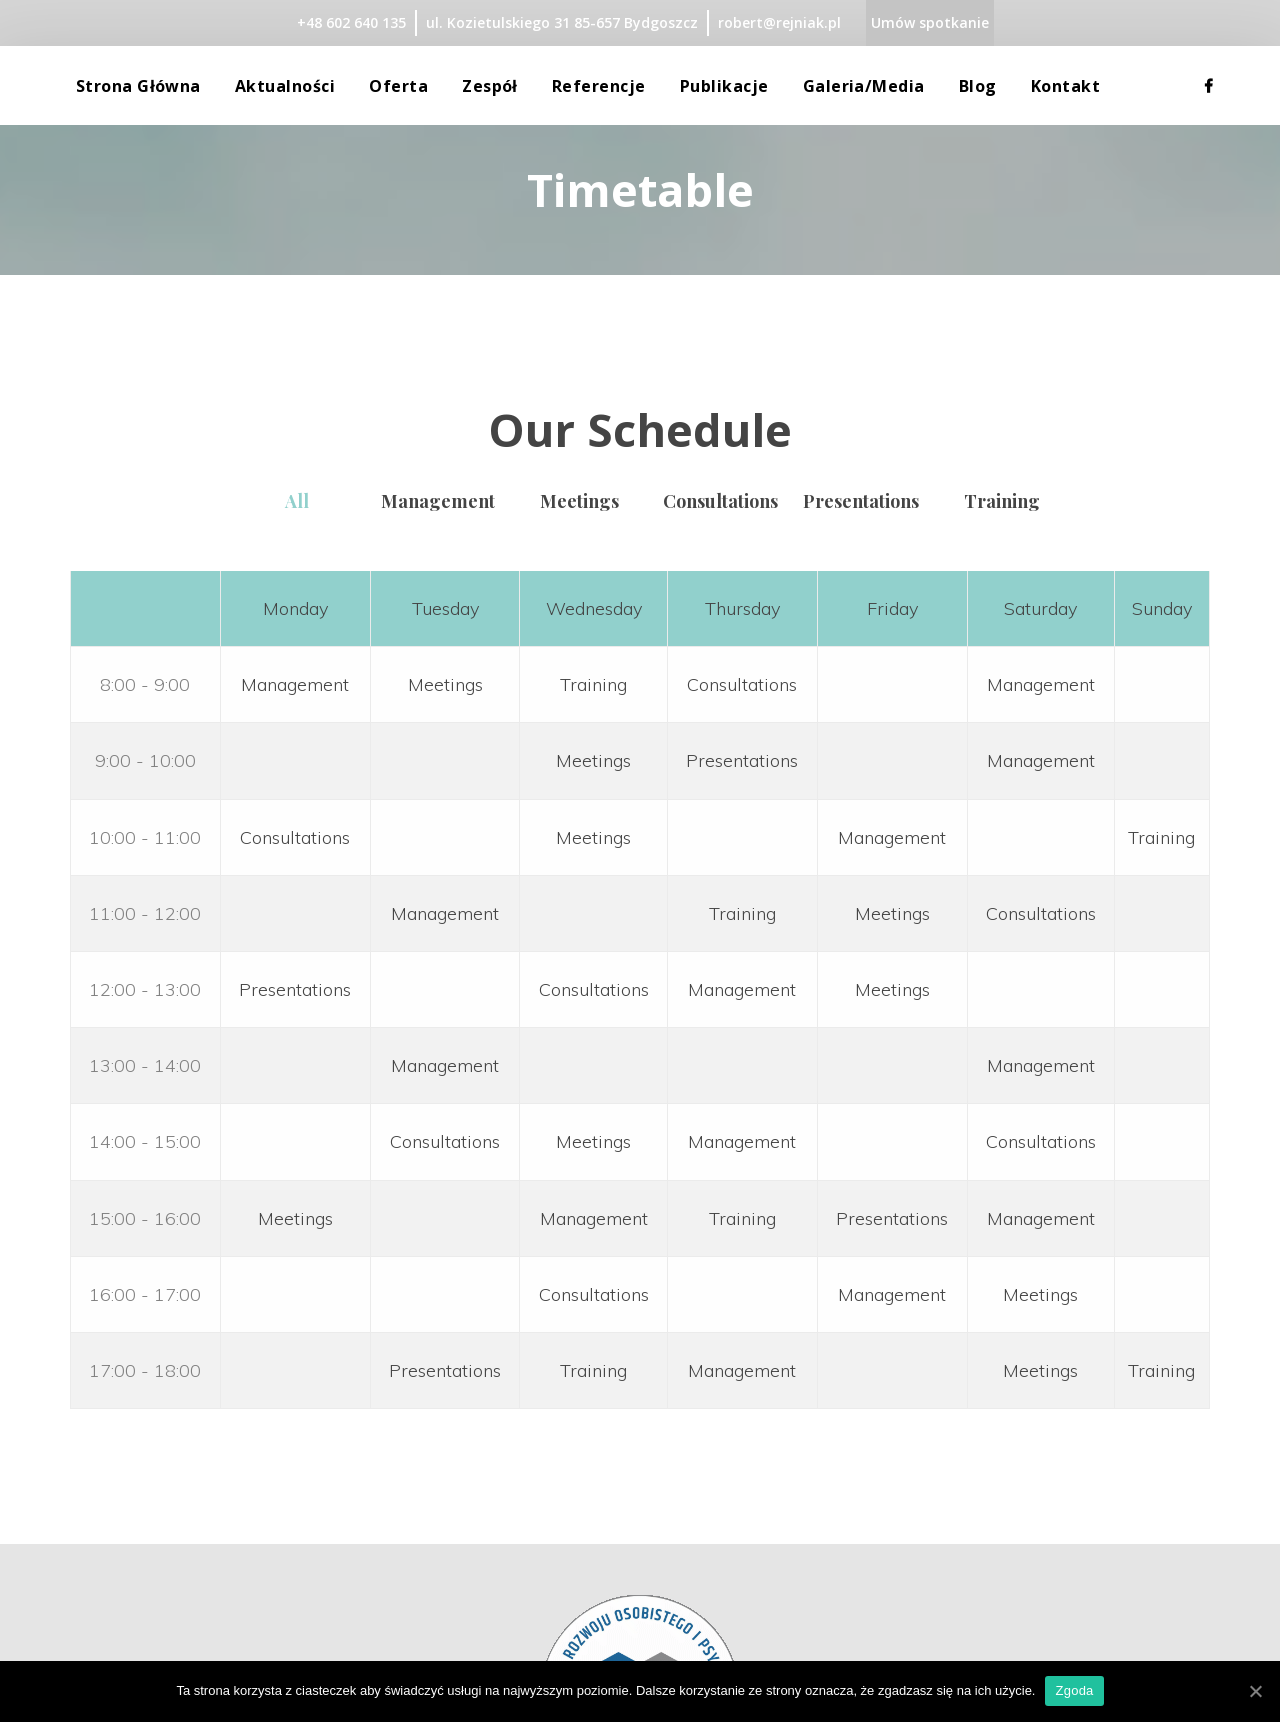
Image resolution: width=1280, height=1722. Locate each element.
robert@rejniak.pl (779, 22)
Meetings (445, 684)
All (297, 501)
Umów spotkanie (930, 22)
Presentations (742, 760)
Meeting (579, 501)
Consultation (720, 501)
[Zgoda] (1255, 1691)
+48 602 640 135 (351, 22)
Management (438, 501)
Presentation (861, 501)
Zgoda (1074, 1690)
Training (1002, 501)
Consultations (742, 684)
